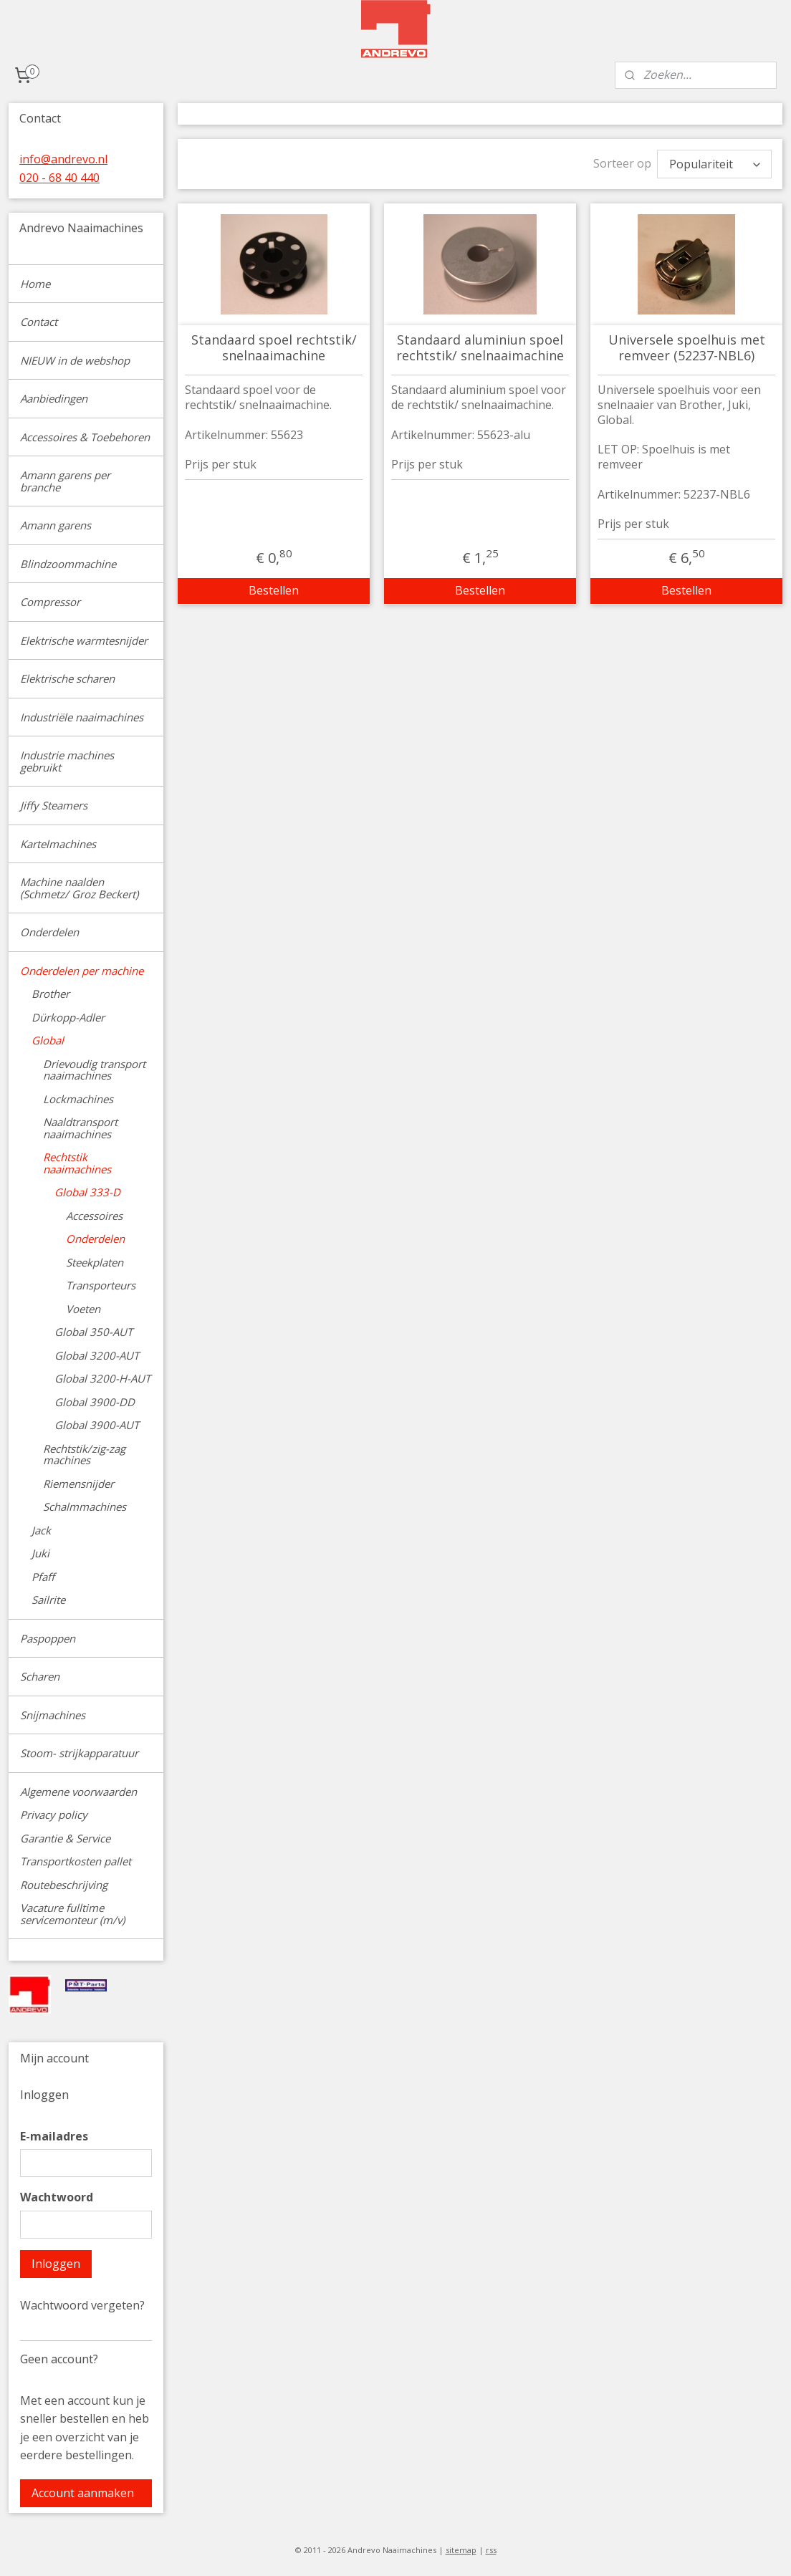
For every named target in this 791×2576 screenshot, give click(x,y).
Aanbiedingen (53, 398)
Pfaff (43, 1577)
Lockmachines (78, 1099)
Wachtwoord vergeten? (82, 2305)
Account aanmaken (83, 2493)
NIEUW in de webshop (75, 360)
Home (35, 284)
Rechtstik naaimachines (77, 1163)
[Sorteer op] (714, 162)
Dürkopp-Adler (68, 1017)
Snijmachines (52, 1715)
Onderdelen (49, 932)
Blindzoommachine (68, 564)
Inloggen (56, 2264)
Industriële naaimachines (81, 717)
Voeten (83, 1309)
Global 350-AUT (93, 1332)
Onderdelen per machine (81, 970)
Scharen (39, 1676)
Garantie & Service (65, 1838)
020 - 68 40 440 (59, 178)
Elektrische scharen (67, 678)
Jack (41, 1530)
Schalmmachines (84, 1506)
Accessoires (94, 1215)
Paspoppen (47, 1638)
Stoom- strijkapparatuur (79, 1753)
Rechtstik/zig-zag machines (84, 1454)
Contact (38, 321)
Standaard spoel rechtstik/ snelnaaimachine (273, 344)
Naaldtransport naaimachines (80, 1128)
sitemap (461, 2549)
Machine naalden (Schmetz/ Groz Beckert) (79, 888)
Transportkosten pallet (75, 1861)
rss (491, 2549)
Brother (50, 993)
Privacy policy (53, 1814)
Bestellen (274, 587)
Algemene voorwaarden (78, 1791)
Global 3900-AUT (96, 1425)
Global (48, 1040)
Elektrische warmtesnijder (84, 640)
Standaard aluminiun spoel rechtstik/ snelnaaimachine (480, 344)
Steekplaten (94, 1262)
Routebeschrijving (63, 1885)
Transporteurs (100, 1285)
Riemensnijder (78, 1483)
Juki (40, 1553)
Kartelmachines (58, 844)
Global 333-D (87, 1192)
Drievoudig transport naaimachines (94, 1070)
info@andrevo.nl (63, 159)
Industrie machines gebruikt (67, 761)
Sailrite (48, 1599)
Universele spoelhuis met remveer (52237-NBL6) (686, 344)
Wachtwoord (56, 2197)
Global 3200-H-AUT (102, 1378)
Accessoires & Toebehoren (85, 437)
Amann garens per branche (65, 481)
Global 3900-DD (94, 1402)
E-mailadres (54, 2136)
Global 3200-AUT (96, 1355)
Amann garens (55, 525)
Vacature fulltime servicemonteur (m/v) (72, 1913)
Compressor (50, 602)
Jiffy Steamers (53, 805)
